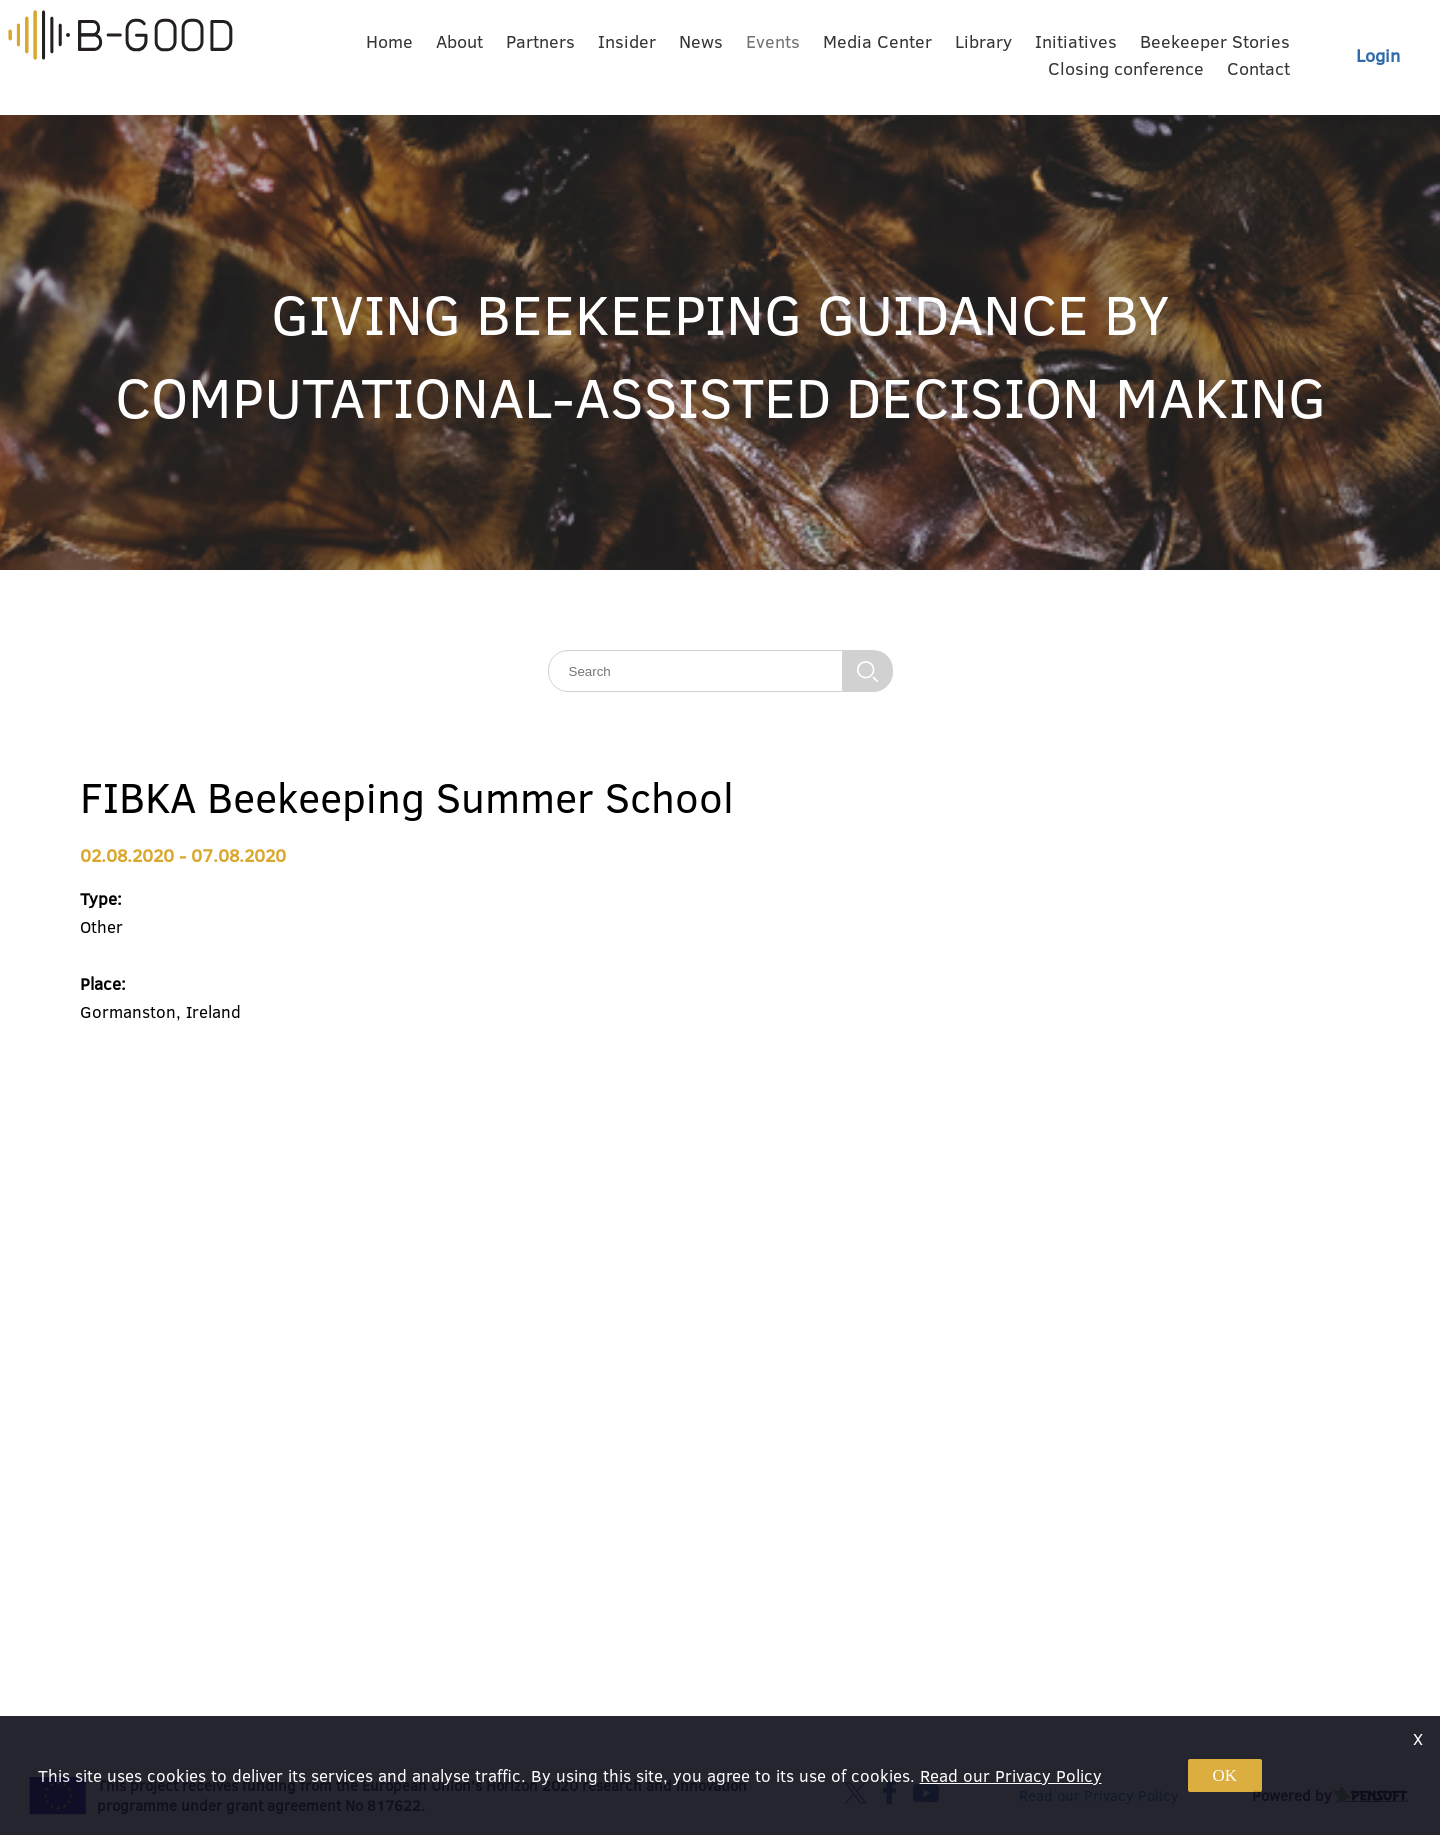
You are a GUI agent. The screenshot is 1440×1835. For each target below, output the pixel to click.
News (701, 41)
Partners (540, 41)
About (459, 41)
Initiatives (1076, 41)
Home (389, 41)
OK (1225, 1775)
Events (773, 41)
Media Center (877, 41)
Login (1378, 55)
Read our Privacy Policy (1011, 1775)
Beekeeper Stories (1215, 41)
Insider (627, 41)
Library (983, 41)
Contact (1258, 68)
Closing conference (1126, 68)
